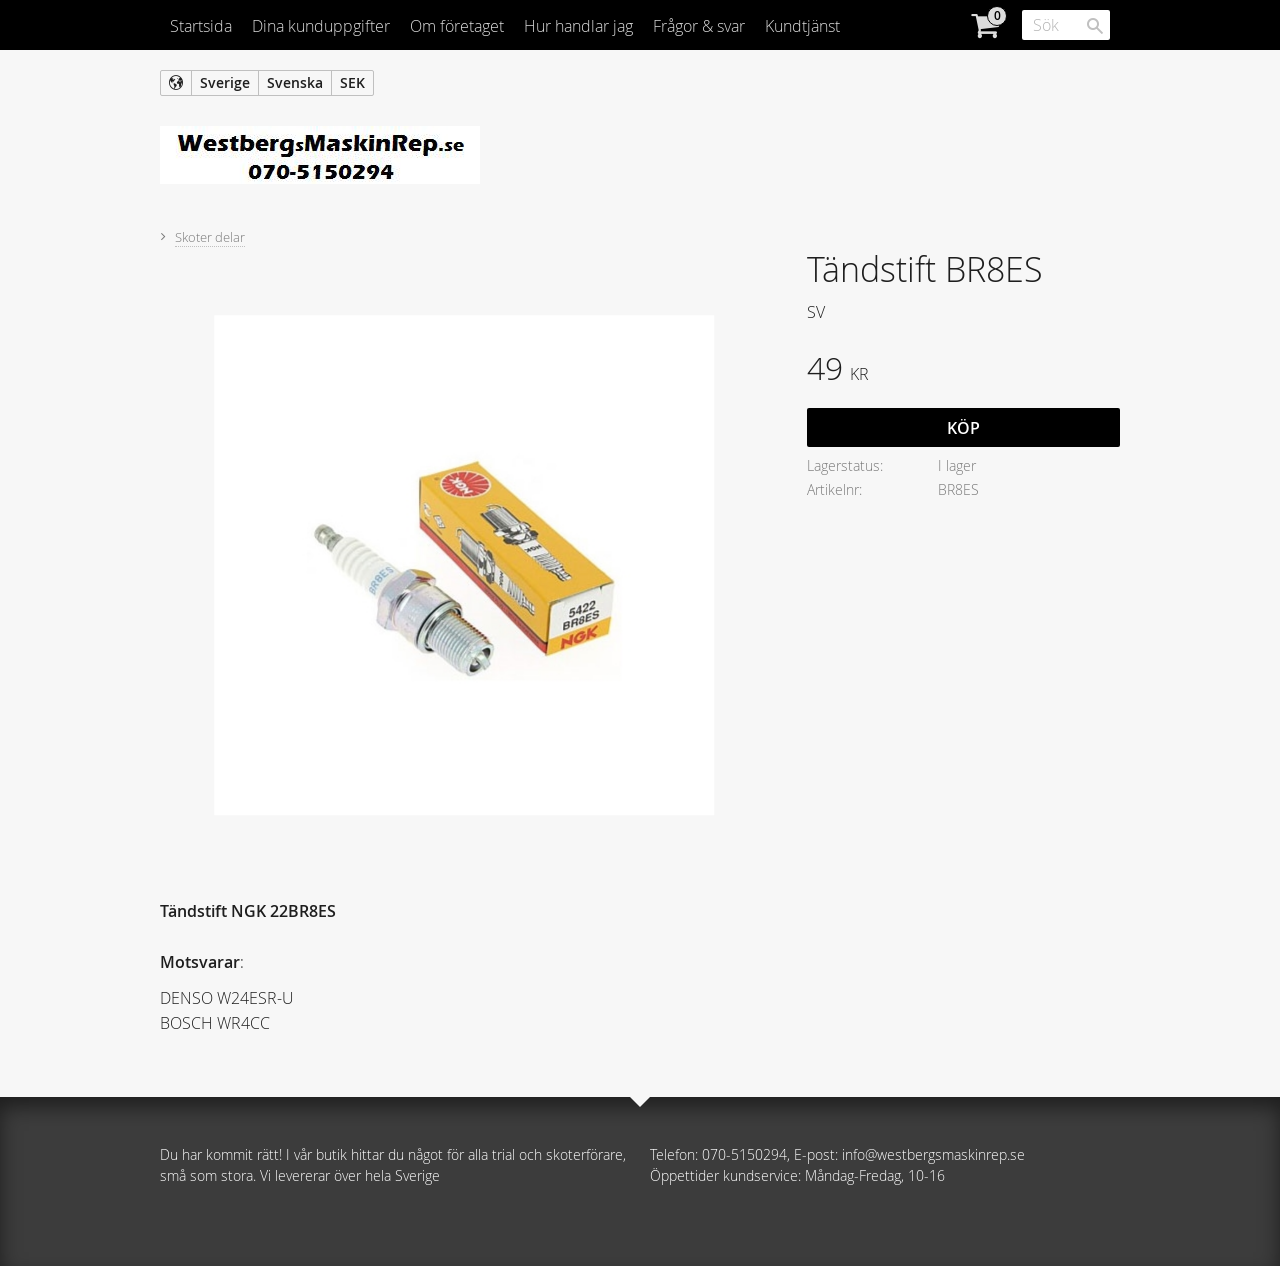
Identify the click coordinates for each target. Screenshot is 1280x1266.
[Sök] (1095, 26)
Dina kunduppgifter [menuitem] (321, 26)
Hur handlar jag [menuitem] (578, 26)
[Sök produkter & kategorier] (1066, 25)
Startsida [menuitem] (201, 26)
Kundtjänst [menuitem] (802, 26)
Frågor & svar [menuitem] (699, 26)
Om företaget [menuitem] (457, 26)
